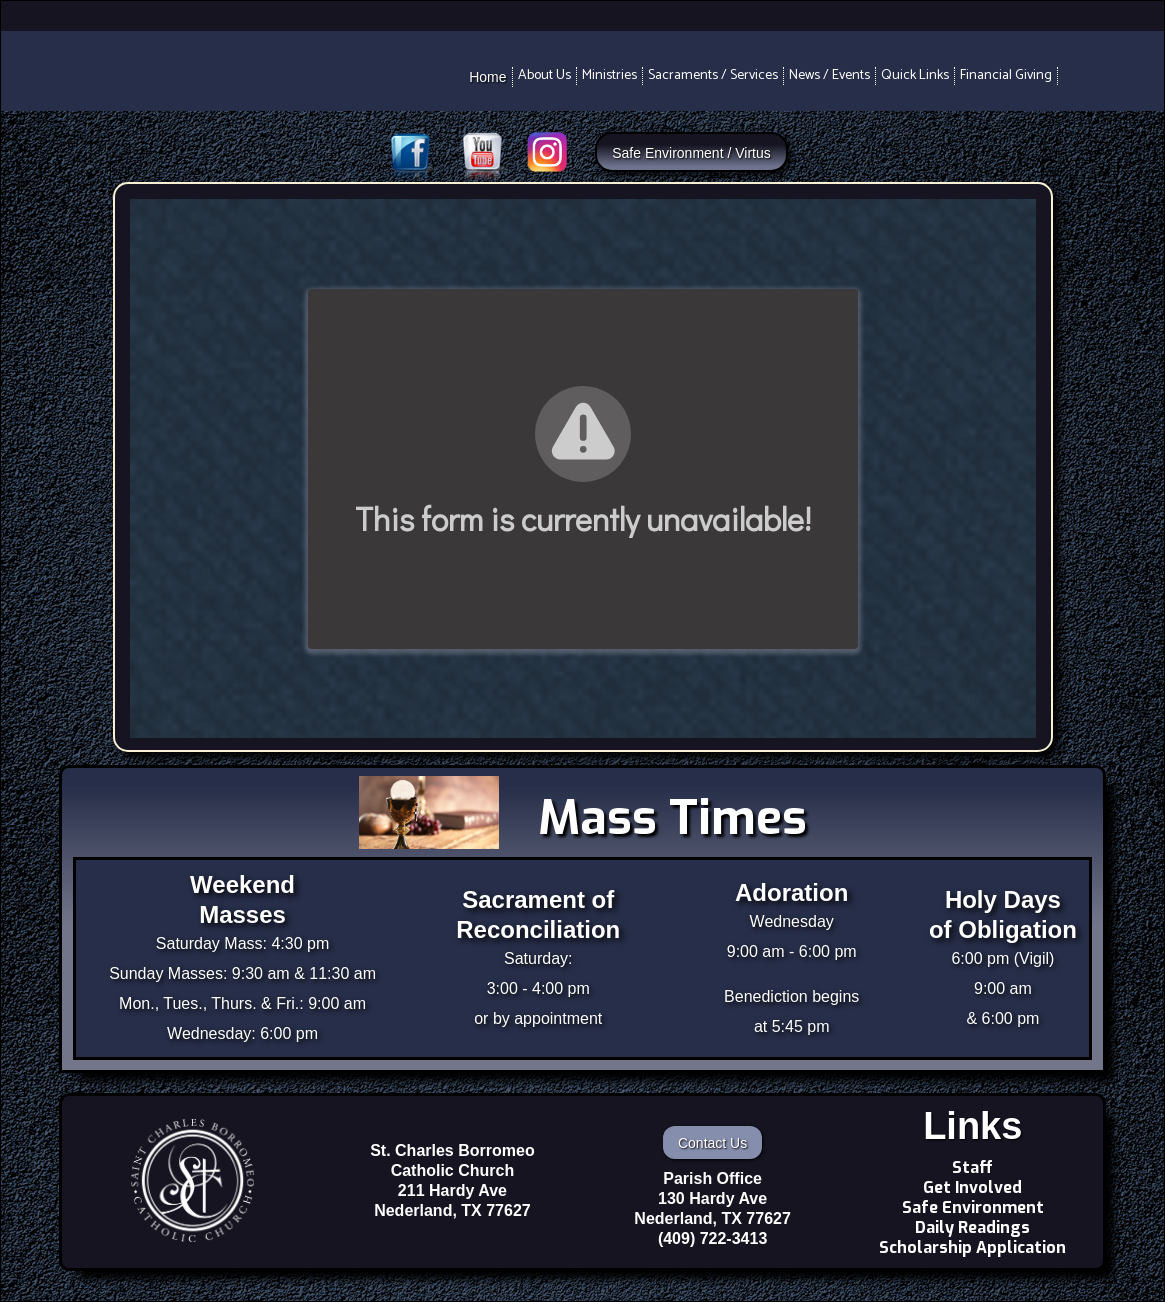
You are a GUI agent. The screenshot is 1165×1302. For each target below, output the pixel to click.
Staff (972, 1168)
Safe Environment (973, 1208)
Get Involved (972, 1188)
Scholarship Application (972, 1248)
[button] (545, 76)
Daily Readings (972, 1228)
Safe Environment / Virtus (691, 153)
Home (487, 77)
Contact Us (712, 1143)
